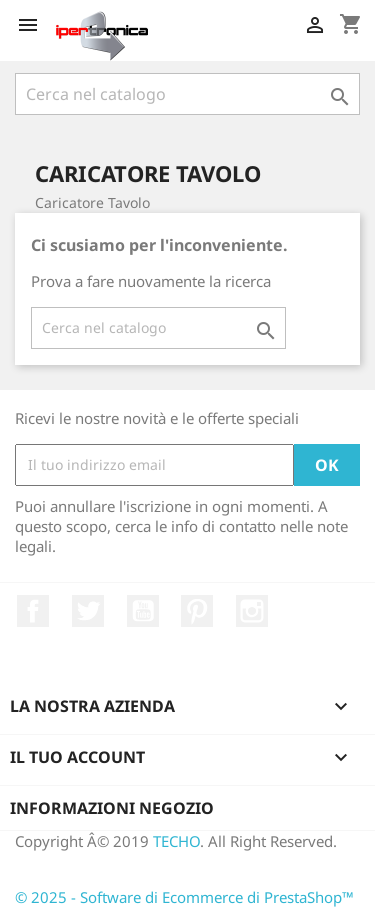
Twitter (88, 611)
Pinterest (197, 611)
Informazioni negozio (112, 808)
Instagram (252, 611)
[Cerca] (187, 94)
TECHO (176, 841)
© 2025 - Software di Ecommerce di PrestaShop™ (184, 897)
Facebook (33, 611)
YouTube (143, 611)
